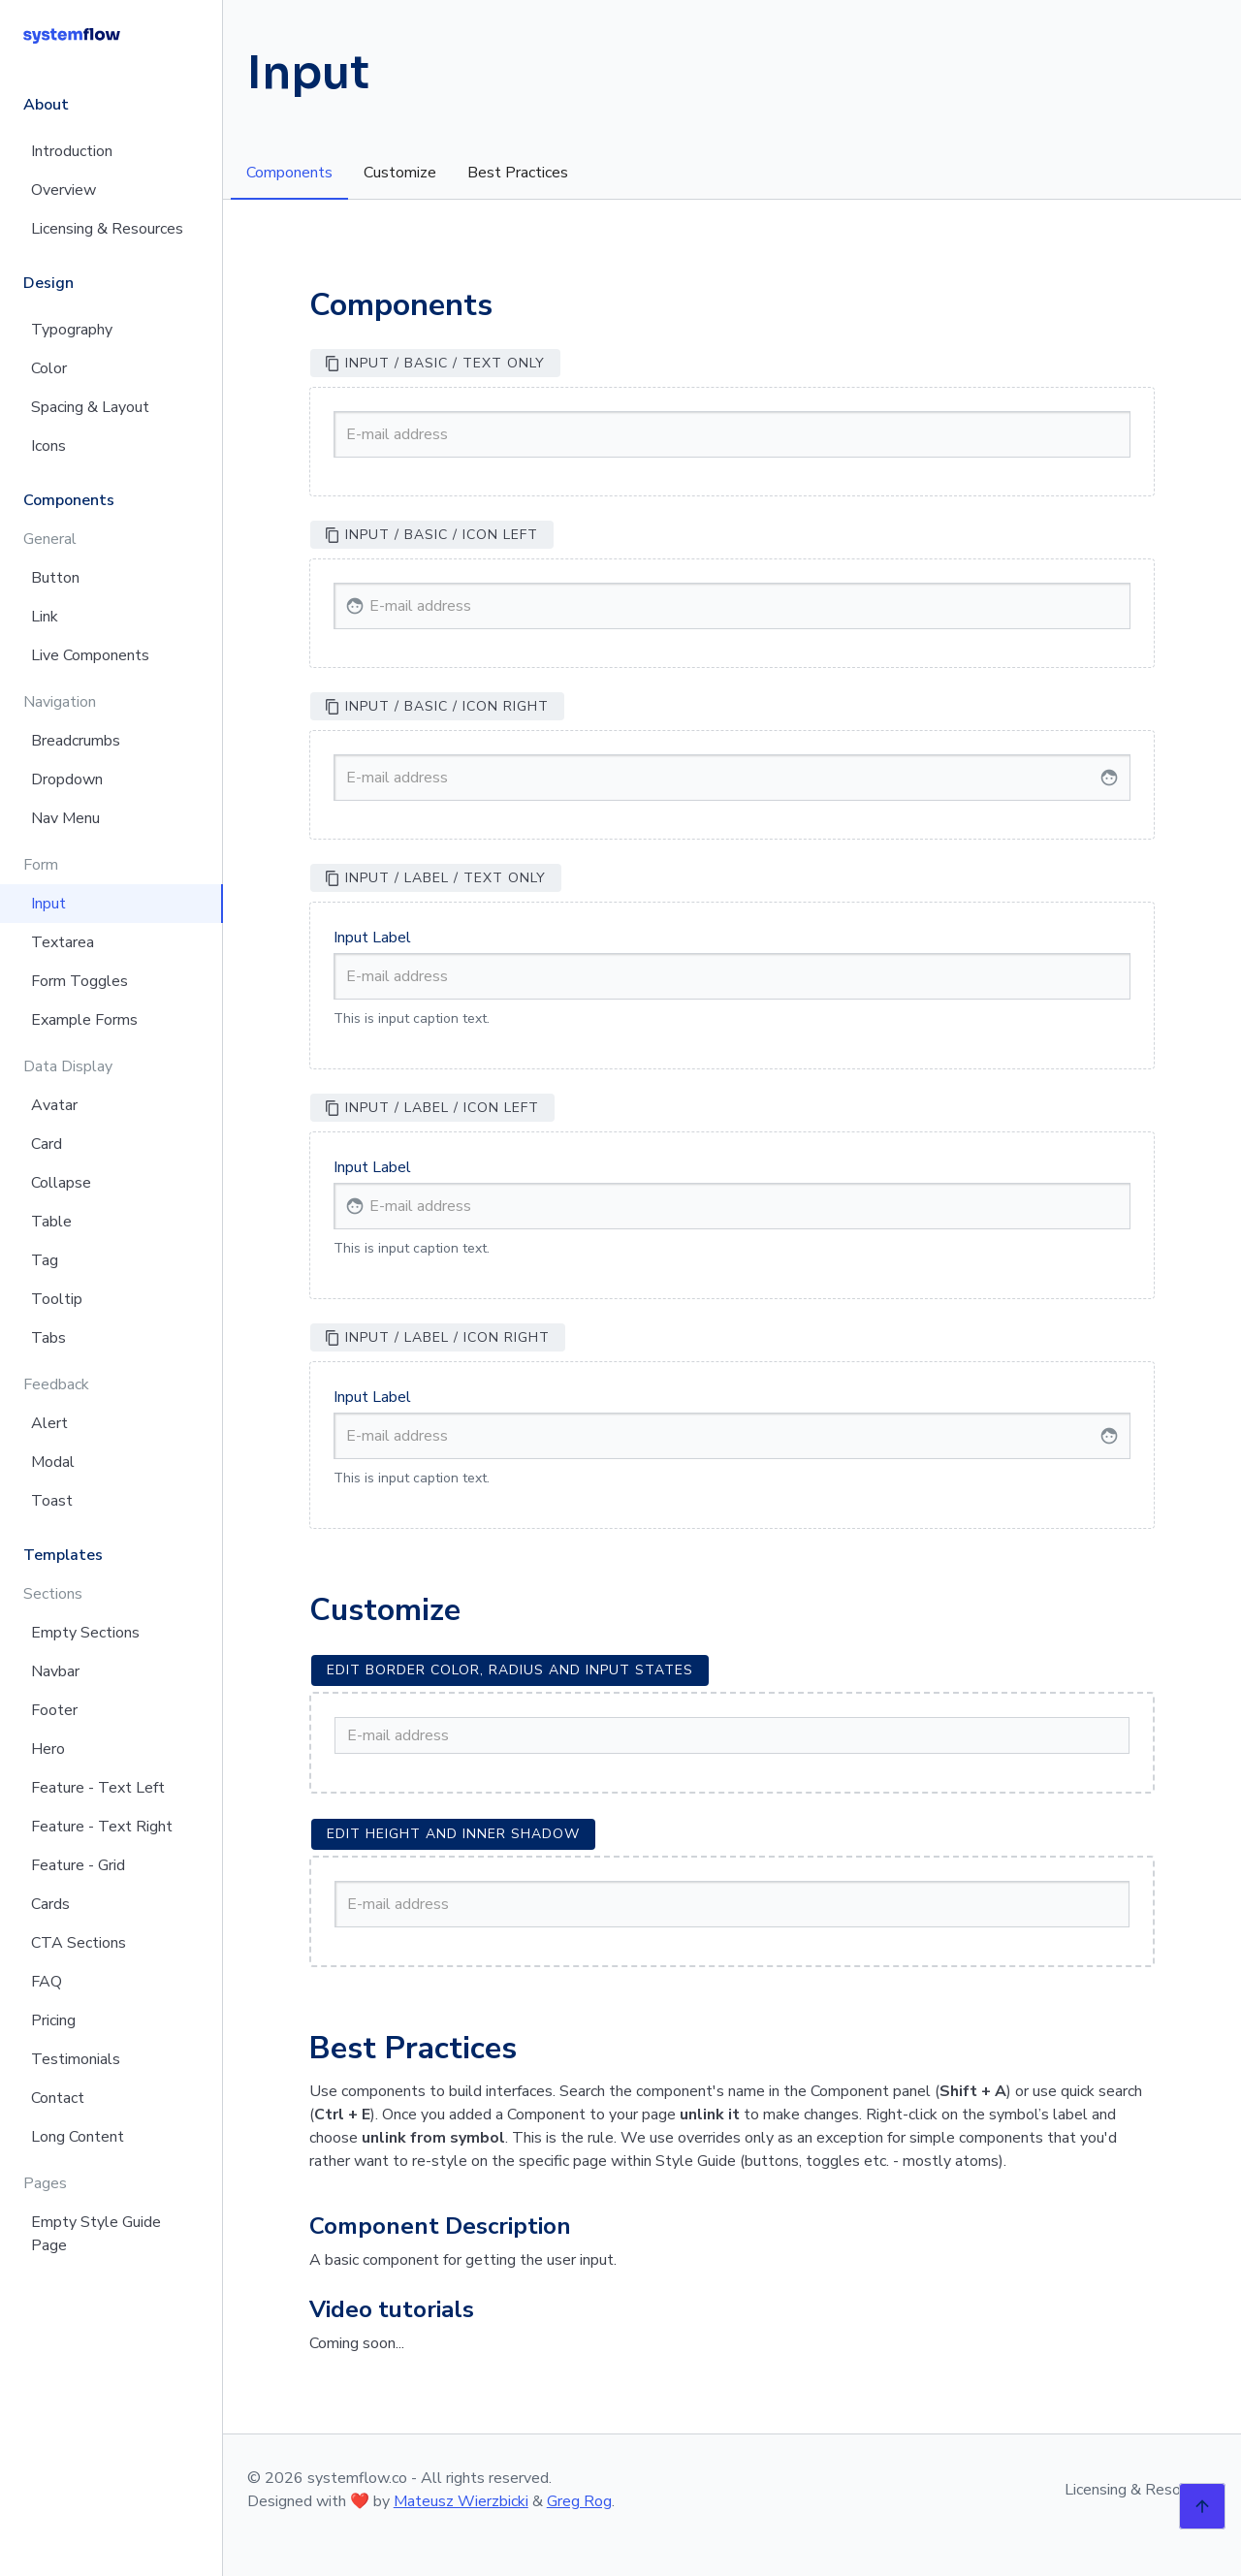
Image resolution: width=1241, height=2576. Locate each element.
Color (49, 368)
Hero (48, 1749)
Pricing (53, 2020)
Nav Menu (65, 818)
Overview (63, 190)
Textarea (62, 942)
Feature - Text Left (98, 1787)
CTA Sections (78, 1943)
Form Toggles (79, 981)
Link (44, 616)
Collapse (61, 1182)
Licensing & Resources (107, 228)
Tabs (48, 1338)
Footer (54, 1710)
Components (289, 172)
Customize (400, 172)
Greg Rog (579, 2501)
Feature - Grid (78, 1865)
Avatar (54, 1105)
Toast (52, 1500)
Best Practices (517, 172)
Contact (57, 2098)
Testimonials (75, 2059)
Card (46, 1144)
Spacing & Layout (90, 407)
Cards (50, 1904)
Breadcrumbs (75, 740)
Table (51, 1221)
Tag (44, 1260)
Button (55, 577)
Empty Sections (85, 1632)
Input (48, 903)
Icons (48, 446)
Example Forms (84, 1020)
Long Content (77, 2136)
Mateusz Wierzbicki (461, 2501)
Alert (49, 1423)
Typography (71, 329)
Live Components (90, 655)
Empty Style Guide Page (96, 2233)
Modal (53, 1462)
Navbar (55, 1671)
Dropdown (67, 779)
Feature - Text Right (102, 1826)
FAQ (46, 1981)
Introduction (71, 151)
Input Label (372, 937)
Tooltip (56, 1299)
